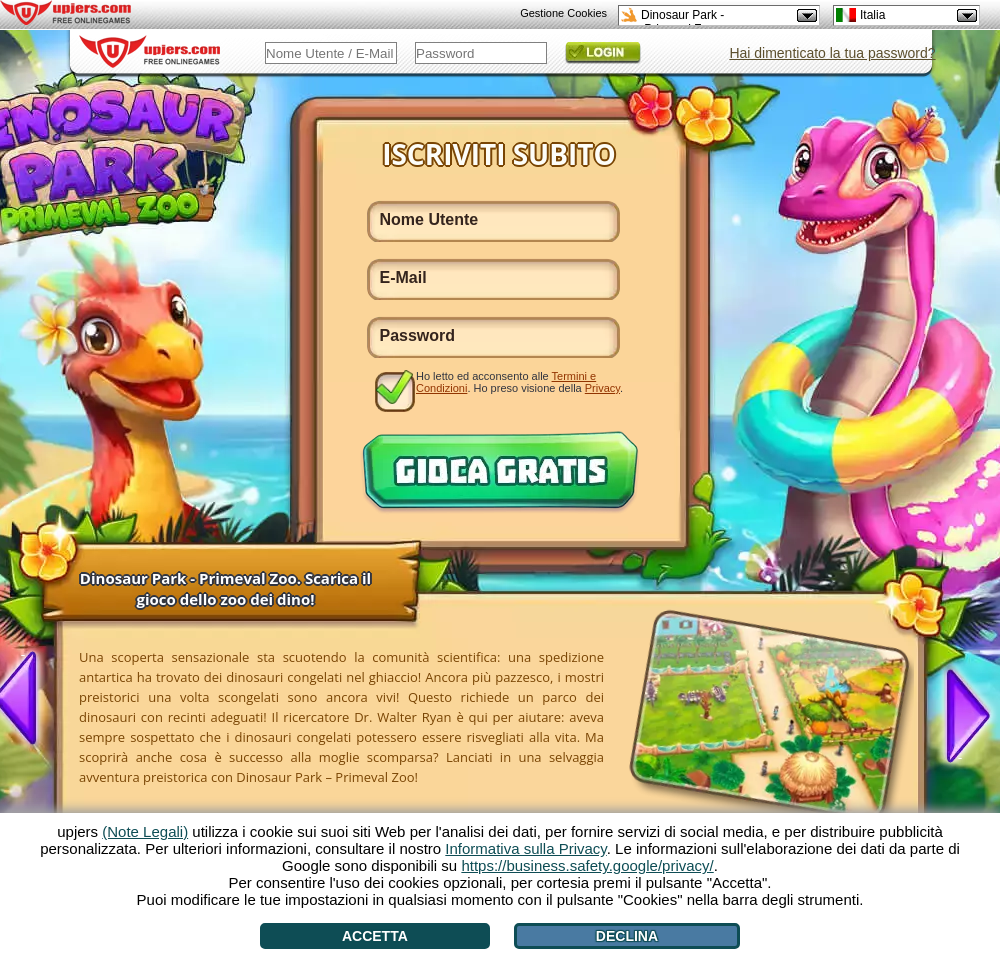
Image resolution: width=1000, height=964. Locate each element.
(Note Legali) (145, 831)
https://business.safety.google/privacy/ (587, 865)
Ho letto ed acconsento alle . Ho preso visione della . (519, 382)
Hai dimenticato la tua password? (832, 53)
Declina (627, 936)
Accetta (375, 936)
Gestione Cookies (563, 13)
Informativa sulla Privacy (525, 848)
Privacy (602, 388)
